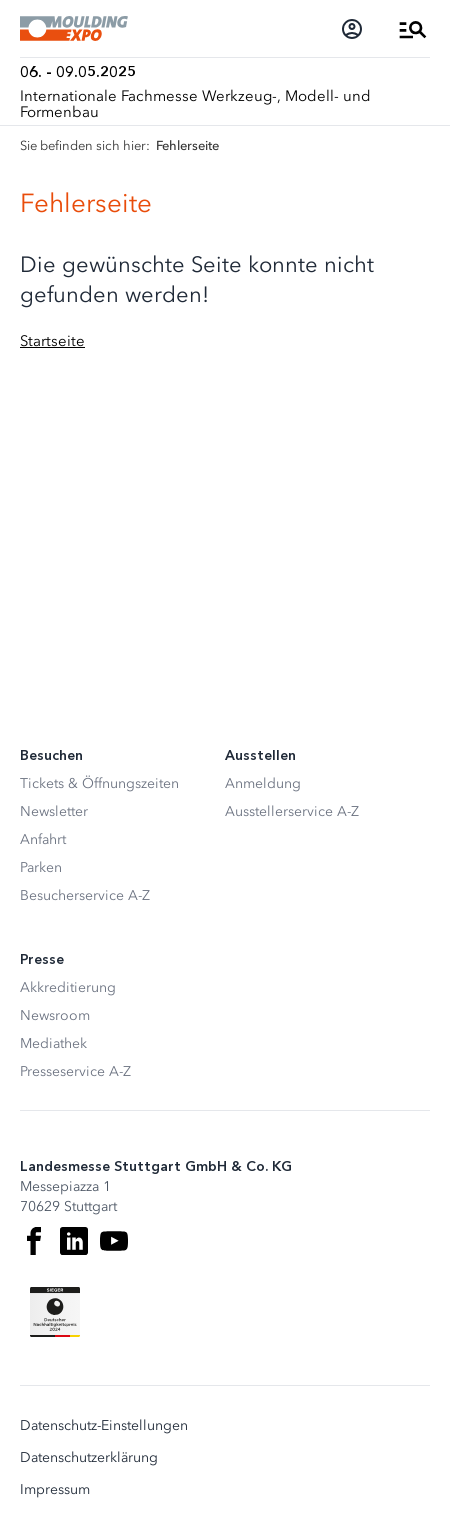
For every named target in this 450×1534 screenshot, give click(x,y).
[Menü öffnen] (413, 29)
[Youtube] (114, 1241)
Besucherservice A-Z (85, 895)
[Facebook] (34, 1241)
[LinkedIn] (74, 1241)
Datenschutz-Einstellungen (104, 1426)
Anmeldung (263, 783)
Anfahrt (43, 839)
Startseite (52, 341)
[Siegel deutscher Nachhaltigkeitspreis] (55, 1312)
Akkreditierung (68, 987)
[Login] (352, 29)
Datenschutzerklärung (89, 1458)
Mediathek (53, 1043)
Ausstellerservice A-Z (292, 811)
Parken (41, 867)
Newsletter (54, 811)
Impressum (55, 1490)
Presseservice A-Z (75, 1071)
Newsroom (55, 1015)
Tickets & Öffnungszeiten (99, 783)
